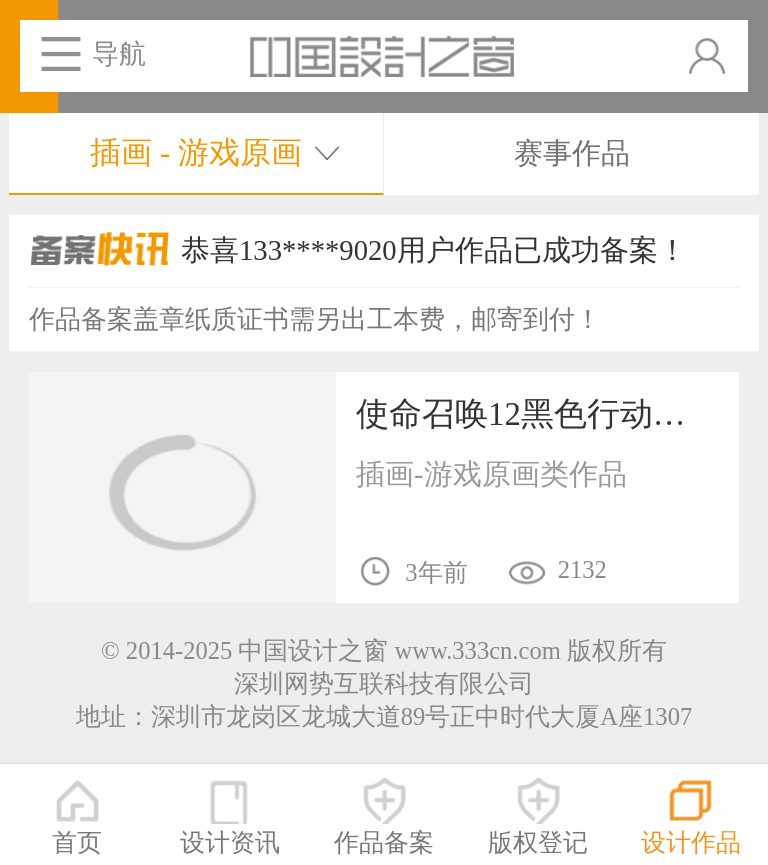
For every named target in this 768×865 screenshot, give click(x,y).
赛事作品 (572, 153)
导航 (119, 54)
